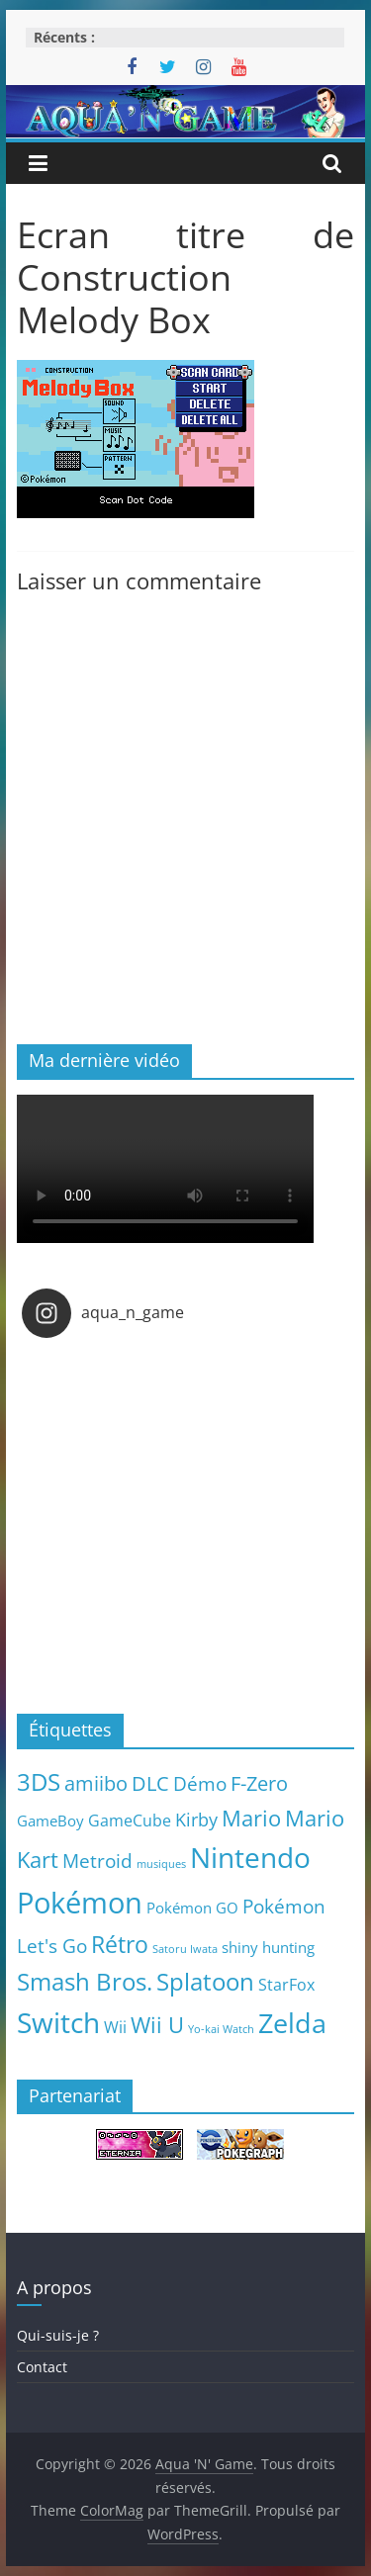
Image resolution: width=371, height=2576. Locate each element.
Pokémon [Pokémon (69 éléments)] (79, 1902)
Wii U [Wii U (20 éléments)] (157, 2024)
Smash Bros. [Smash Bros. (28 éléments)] (84, 1981)
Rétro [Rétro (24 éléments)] (119, 1944)
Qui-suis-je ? (58, 2335)
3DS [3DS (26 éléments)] (38, 1782)
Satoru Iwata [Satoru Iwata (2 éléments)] (185, 1949)
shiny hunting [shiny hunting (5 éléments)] (268, 1947)
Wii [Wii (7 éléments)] (115, 2026)
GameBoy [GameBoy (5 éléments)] (50, 1820)
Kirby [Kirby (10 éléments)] (196, 1819)
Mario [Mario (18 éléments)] (251, 1818)
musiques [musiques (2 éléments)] (161, 1864)
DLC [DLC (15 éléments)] (150, 1783)
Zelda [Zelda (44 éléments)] (292, 2023)
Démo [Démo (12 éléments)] (200, 1783)
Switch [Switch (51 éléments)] (58, 2022)
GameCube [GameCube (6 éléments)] (129, 1820)
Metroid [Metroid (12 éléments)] (97, 1860)
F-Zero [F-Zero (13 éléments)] (259, 1783)
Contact (42, 2366)
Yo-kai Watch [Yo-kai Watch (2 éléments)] (221, 2029)
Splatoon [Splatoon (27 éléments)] (205, 1981)
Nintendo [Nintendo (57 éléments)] (250, 1857)
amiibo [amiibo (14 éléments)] (96, 1783)
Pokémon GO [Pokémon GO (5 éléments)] (192, 1907)
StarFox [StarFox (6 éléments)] (286, 1985)
